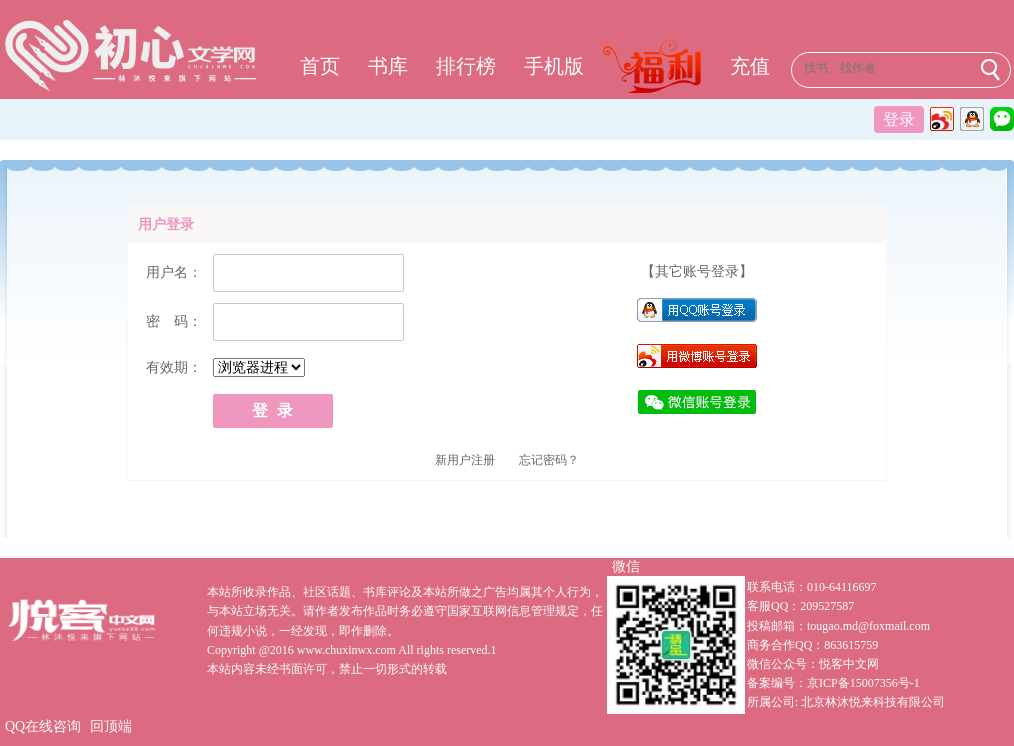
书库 (388, 66)
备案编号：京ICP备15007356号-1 (833, 683)
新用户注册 (465, 460)
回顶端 (111, 726)
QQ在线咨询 (43, 726)
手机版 (554, 66)
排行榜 (466, 66)
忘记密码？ (549, 460)
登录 (899, 119)
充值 (750, 66)
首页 (320, 66)
